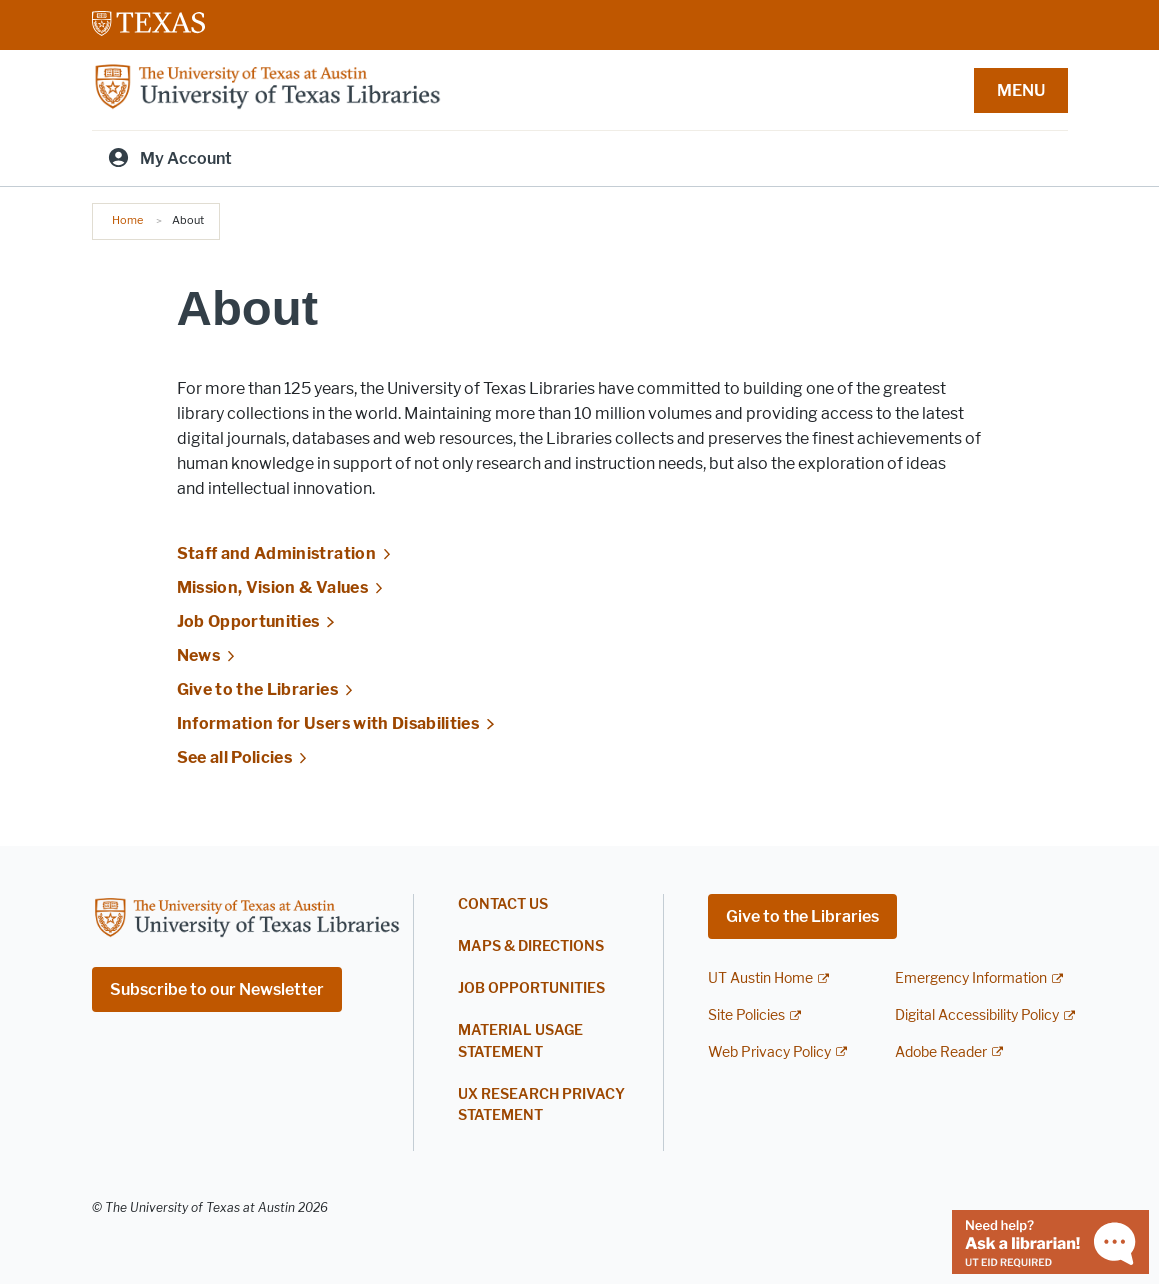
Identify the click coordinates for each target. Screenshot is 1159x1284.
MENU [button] (1021, 90)
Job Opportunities (248, 621)
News (198, 655)
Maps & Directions (531, 946)
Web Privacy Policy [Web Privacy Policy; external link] (769, 1052)
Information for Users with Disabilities (328, 723)
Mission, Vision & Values (272, 587)
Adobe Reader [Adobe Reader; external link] (941, 1052)
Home (127, 220)
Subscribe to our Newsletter (217, 989)
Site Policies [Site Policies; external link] (746, 1015)
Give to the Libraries (257, 689)
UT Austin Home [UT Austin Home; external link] (760, 978)
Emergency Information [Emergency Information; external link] (971, 978)
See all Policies (235, 757)
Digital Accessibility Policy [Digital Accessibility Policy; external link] (977, 1015)
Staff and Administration (276, 553)
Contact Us (503, 904)
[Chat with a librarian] (1050, 1240)
